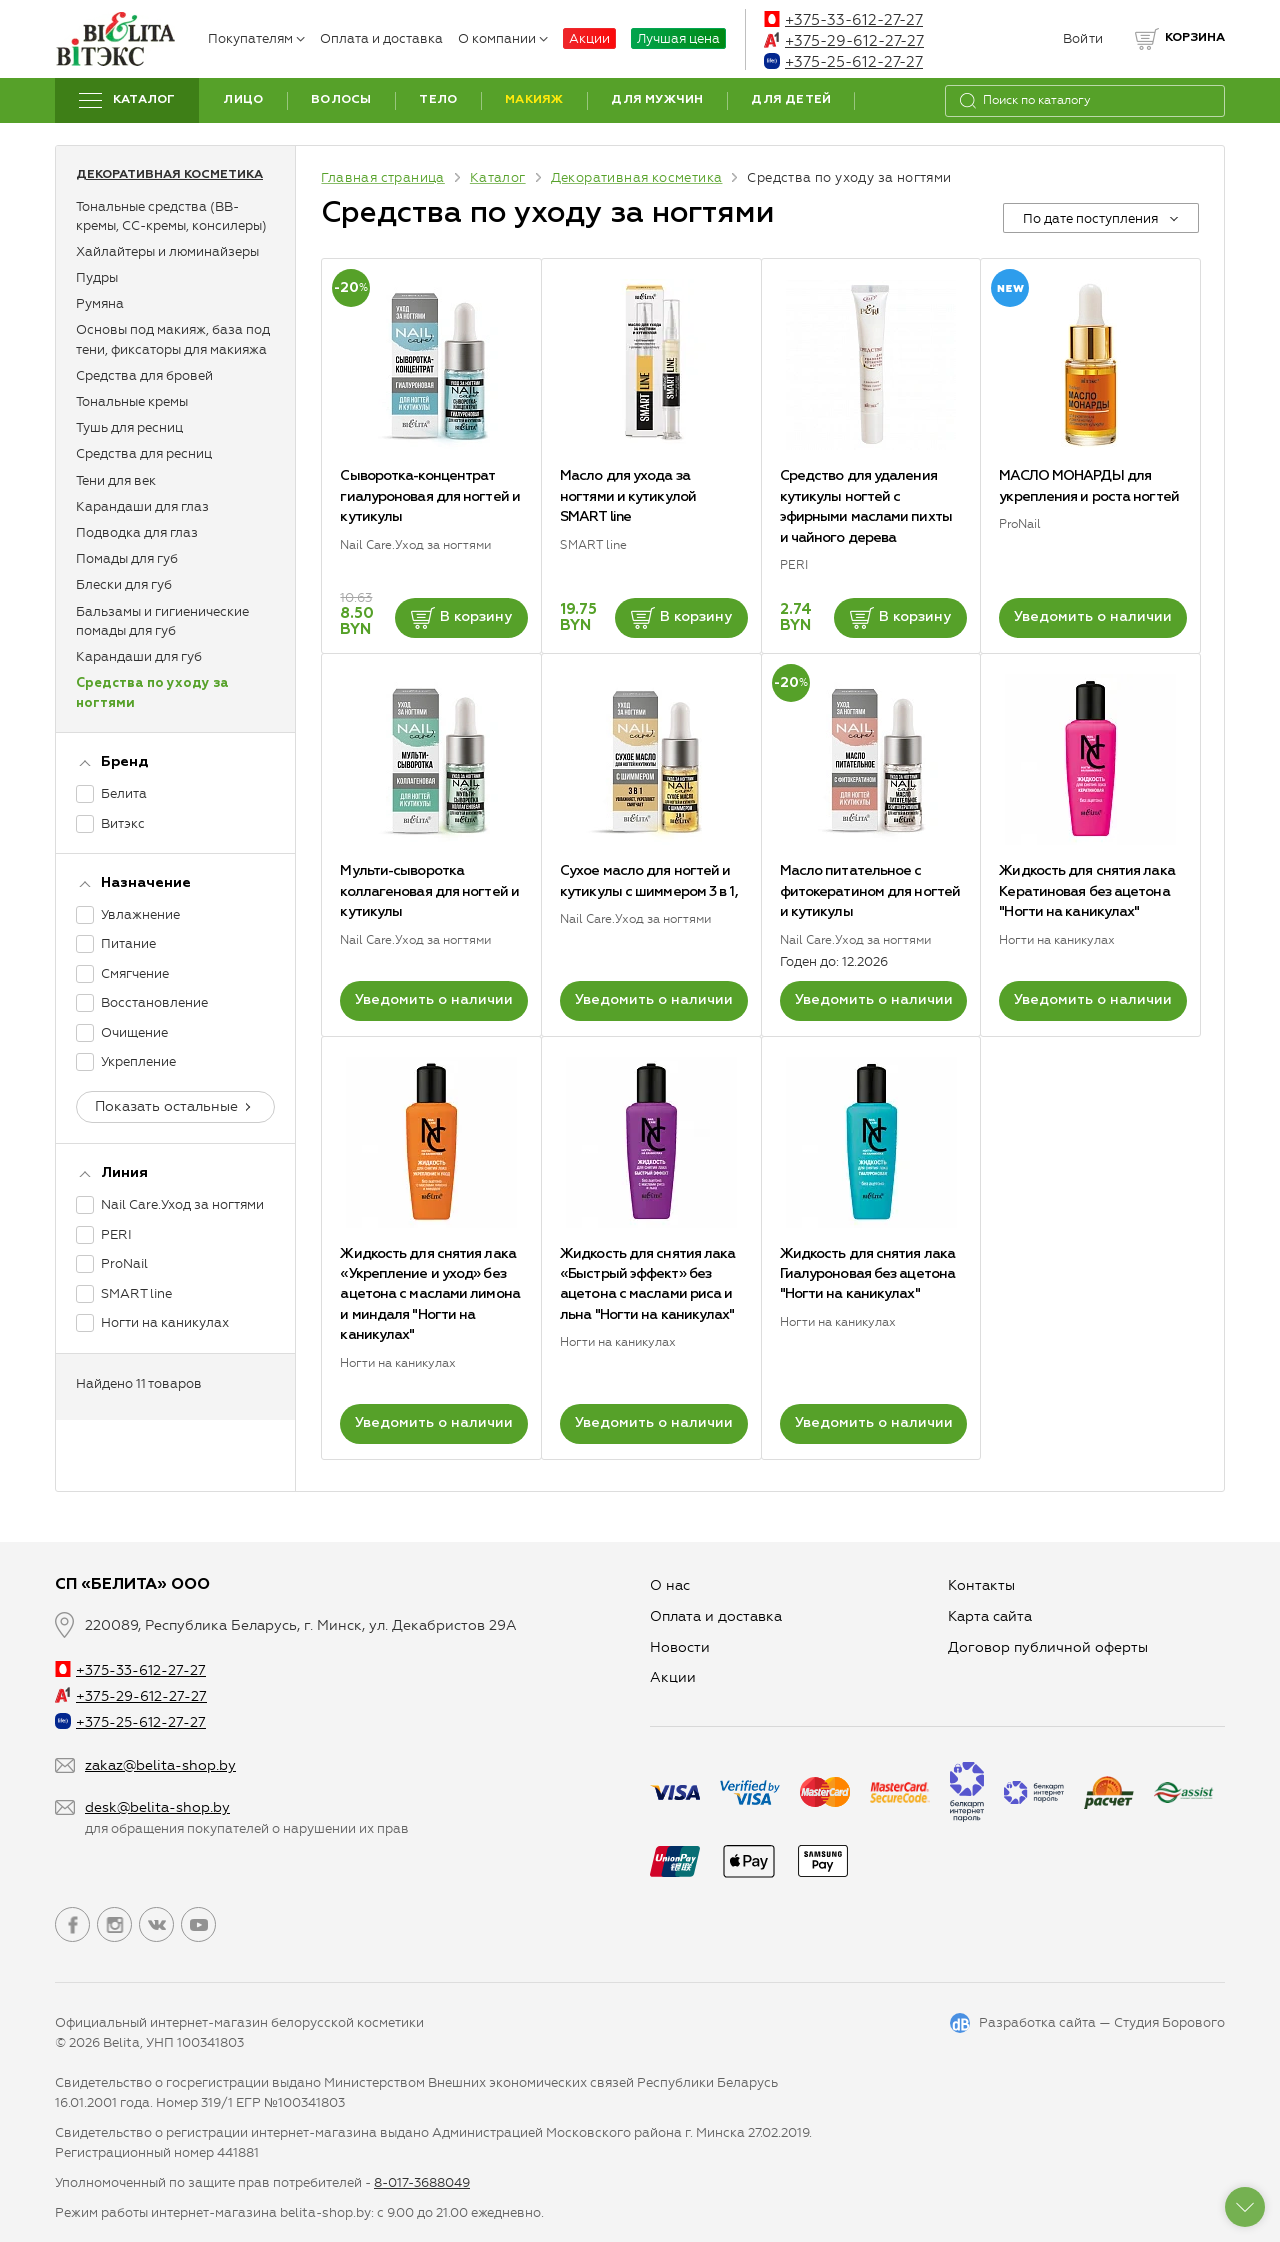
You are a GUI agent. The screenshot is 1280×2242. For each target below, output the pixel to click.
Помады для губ (127, 558)
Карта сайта (990, 1616)
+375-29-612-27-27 (844, 41)
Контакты (981, 1585)
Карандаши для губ (139, 656)
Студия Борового (1169, 2022)
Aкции (673, 1677)
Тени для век (116, 480)
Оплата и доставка (381, 38)
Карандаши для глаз (142, 506)
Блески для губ (124, 584)
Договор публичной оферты (1048, 1647)
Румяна (100, 303)
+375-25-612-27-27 (843, 62)
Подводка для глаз (137, 532)
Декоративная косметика (169, 175)
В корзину (461, 618)
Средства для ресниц (144, 453)
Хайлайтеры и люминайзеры (167, 251)
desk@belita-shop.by (157, 1807)
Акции (589, 38)
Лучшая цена (678, 38)
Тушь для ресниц (129, 427)
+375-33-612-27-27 (843, 20)
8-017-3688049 (422, 2182)
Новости (680, 1647)
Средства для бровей (144, 375)
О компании (503, 38)
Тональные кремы (132, 401)
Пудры (97, 277)
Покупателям (256, 38)
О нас (670, 1585)
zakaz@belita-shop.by (160, 1765)
